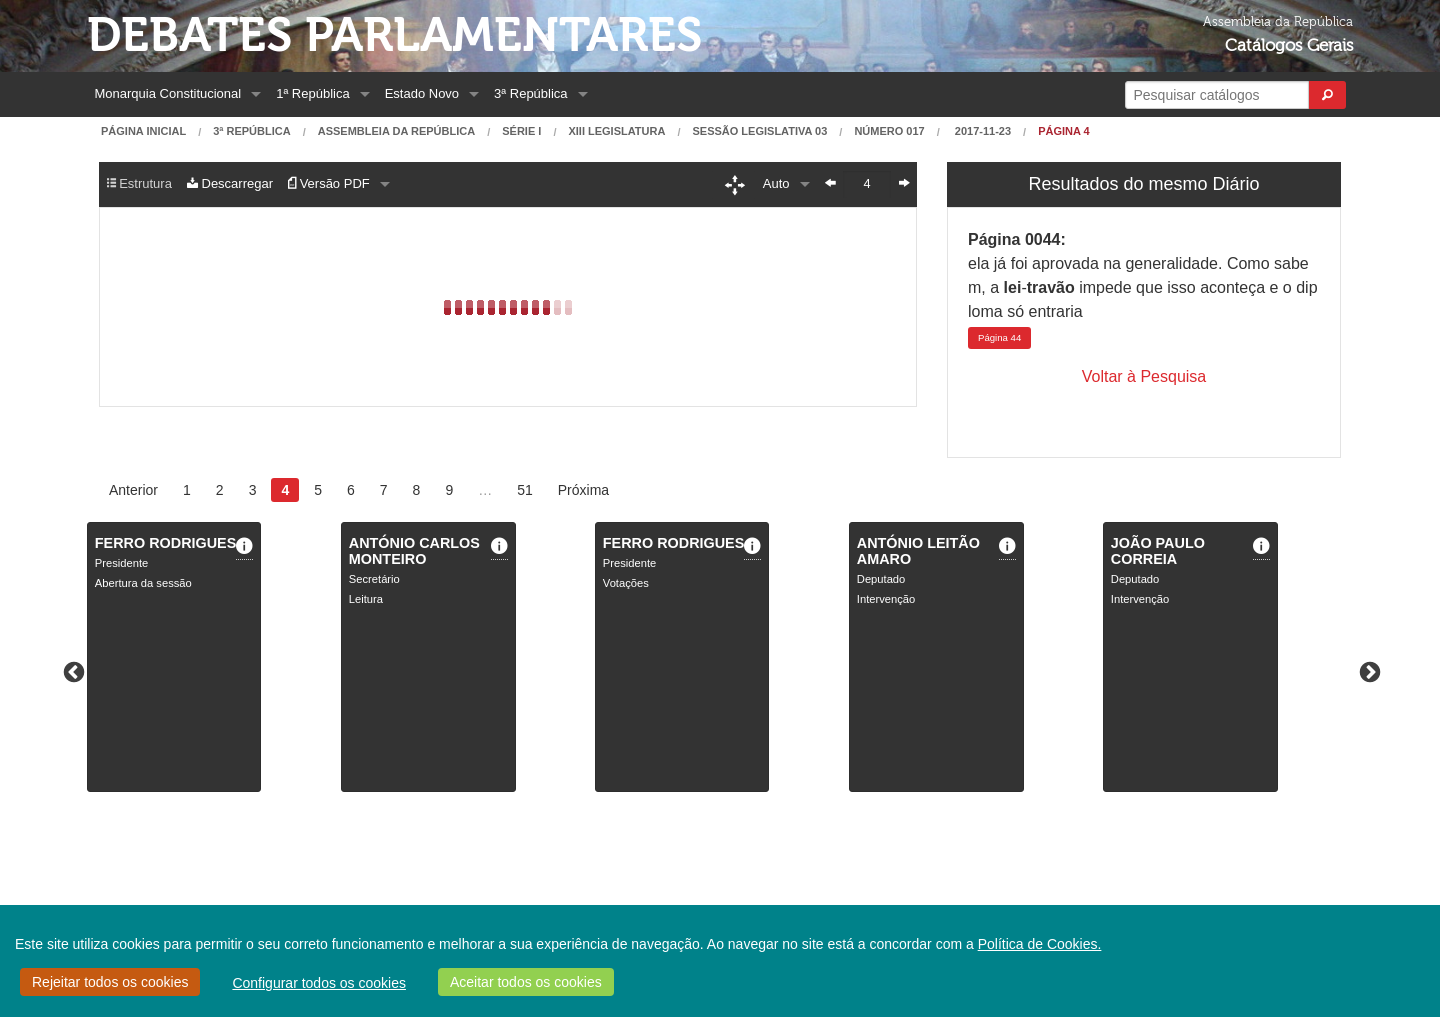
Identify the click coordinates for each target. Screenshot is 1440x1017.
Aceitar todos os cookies (526, 982)
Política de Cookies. (1040, 944)
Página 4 (1064, 131)
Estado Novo (422, 93)
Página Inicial (143, 131)
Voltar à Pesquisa (1144, 376)
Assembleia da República (396, 131)
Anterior (133, 490)
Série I (521, 131)
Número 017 (889, 131)
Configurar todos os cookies (319, 983)
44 (999, 337)
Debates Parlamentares (394, 35)
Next (1368, 671)
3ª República (530, 93)
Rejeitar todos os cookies (110, 982)
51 (525, 490)
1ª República (312, 93)
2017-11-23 (981, 131)
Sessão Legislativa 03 (759, 131)
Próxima (583, 490)
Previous (72, 671)
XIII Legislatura (616, 131)
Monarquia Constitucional (168, 93)
